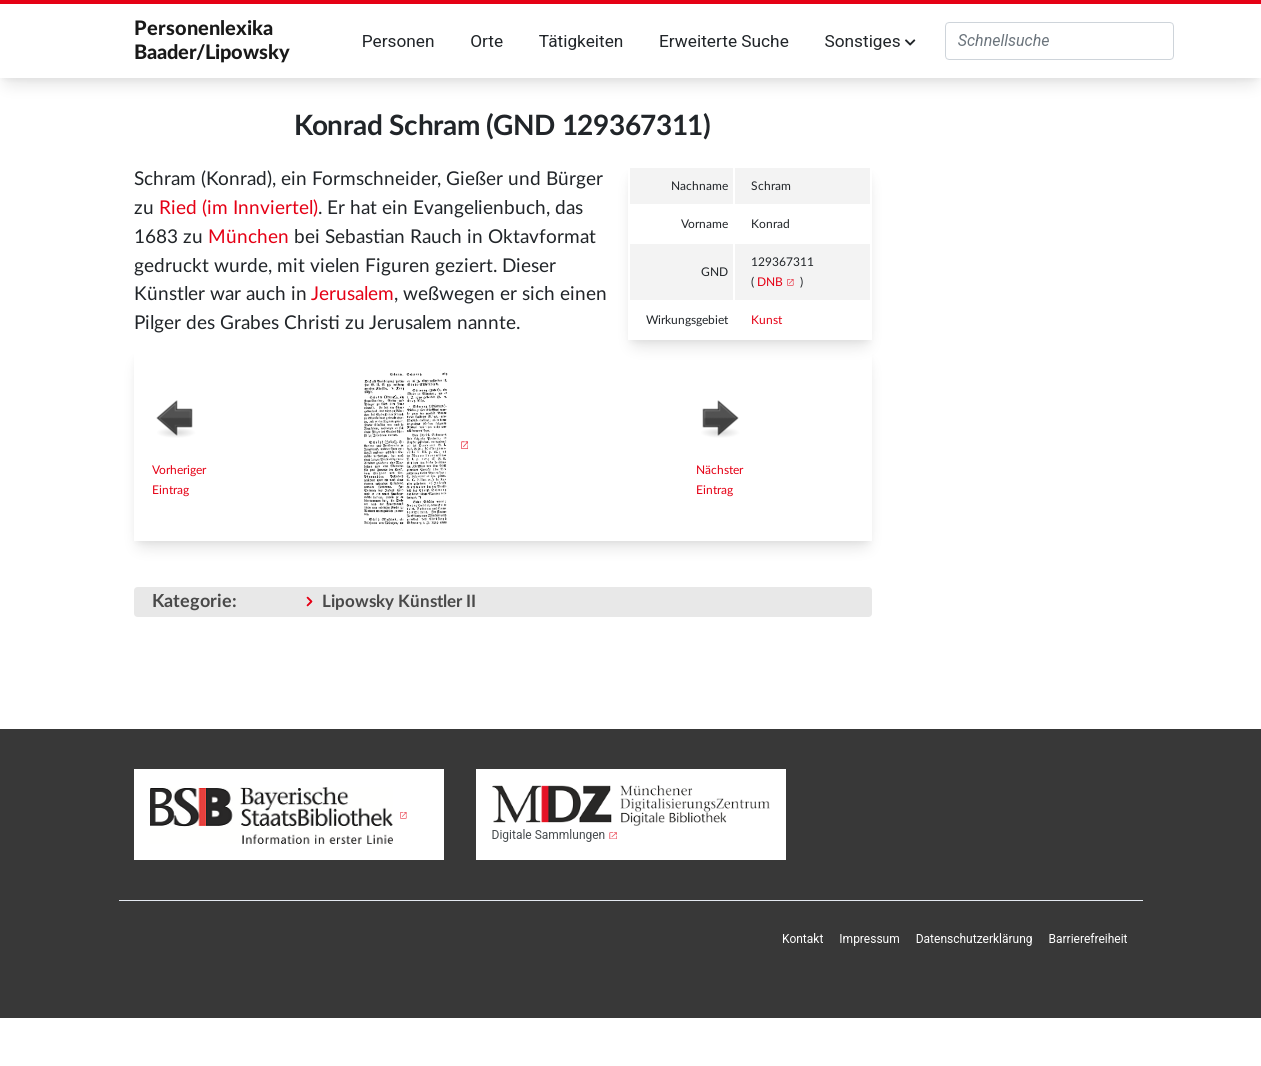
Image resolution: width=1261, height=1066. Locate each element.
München (248, 237)
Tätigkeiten (581, 41)
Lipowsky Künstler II (399, 601)
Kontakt (802, 939)
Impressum (869, 939)
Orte (486, 41)
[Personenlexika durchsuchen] (1059, 41)
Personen (398, 41)
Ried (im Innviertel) (238, 208)
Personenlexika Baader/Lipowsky (212, 41)
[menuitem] (802, 939)
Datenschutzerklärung (974, 939)
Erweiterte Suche (724, 41)
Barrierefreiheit (1088, 939)
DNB (770, 282)
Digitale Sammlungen (549, 835)
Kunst (766, 320)
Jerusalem (352, 294)
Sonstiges (869, 41)
